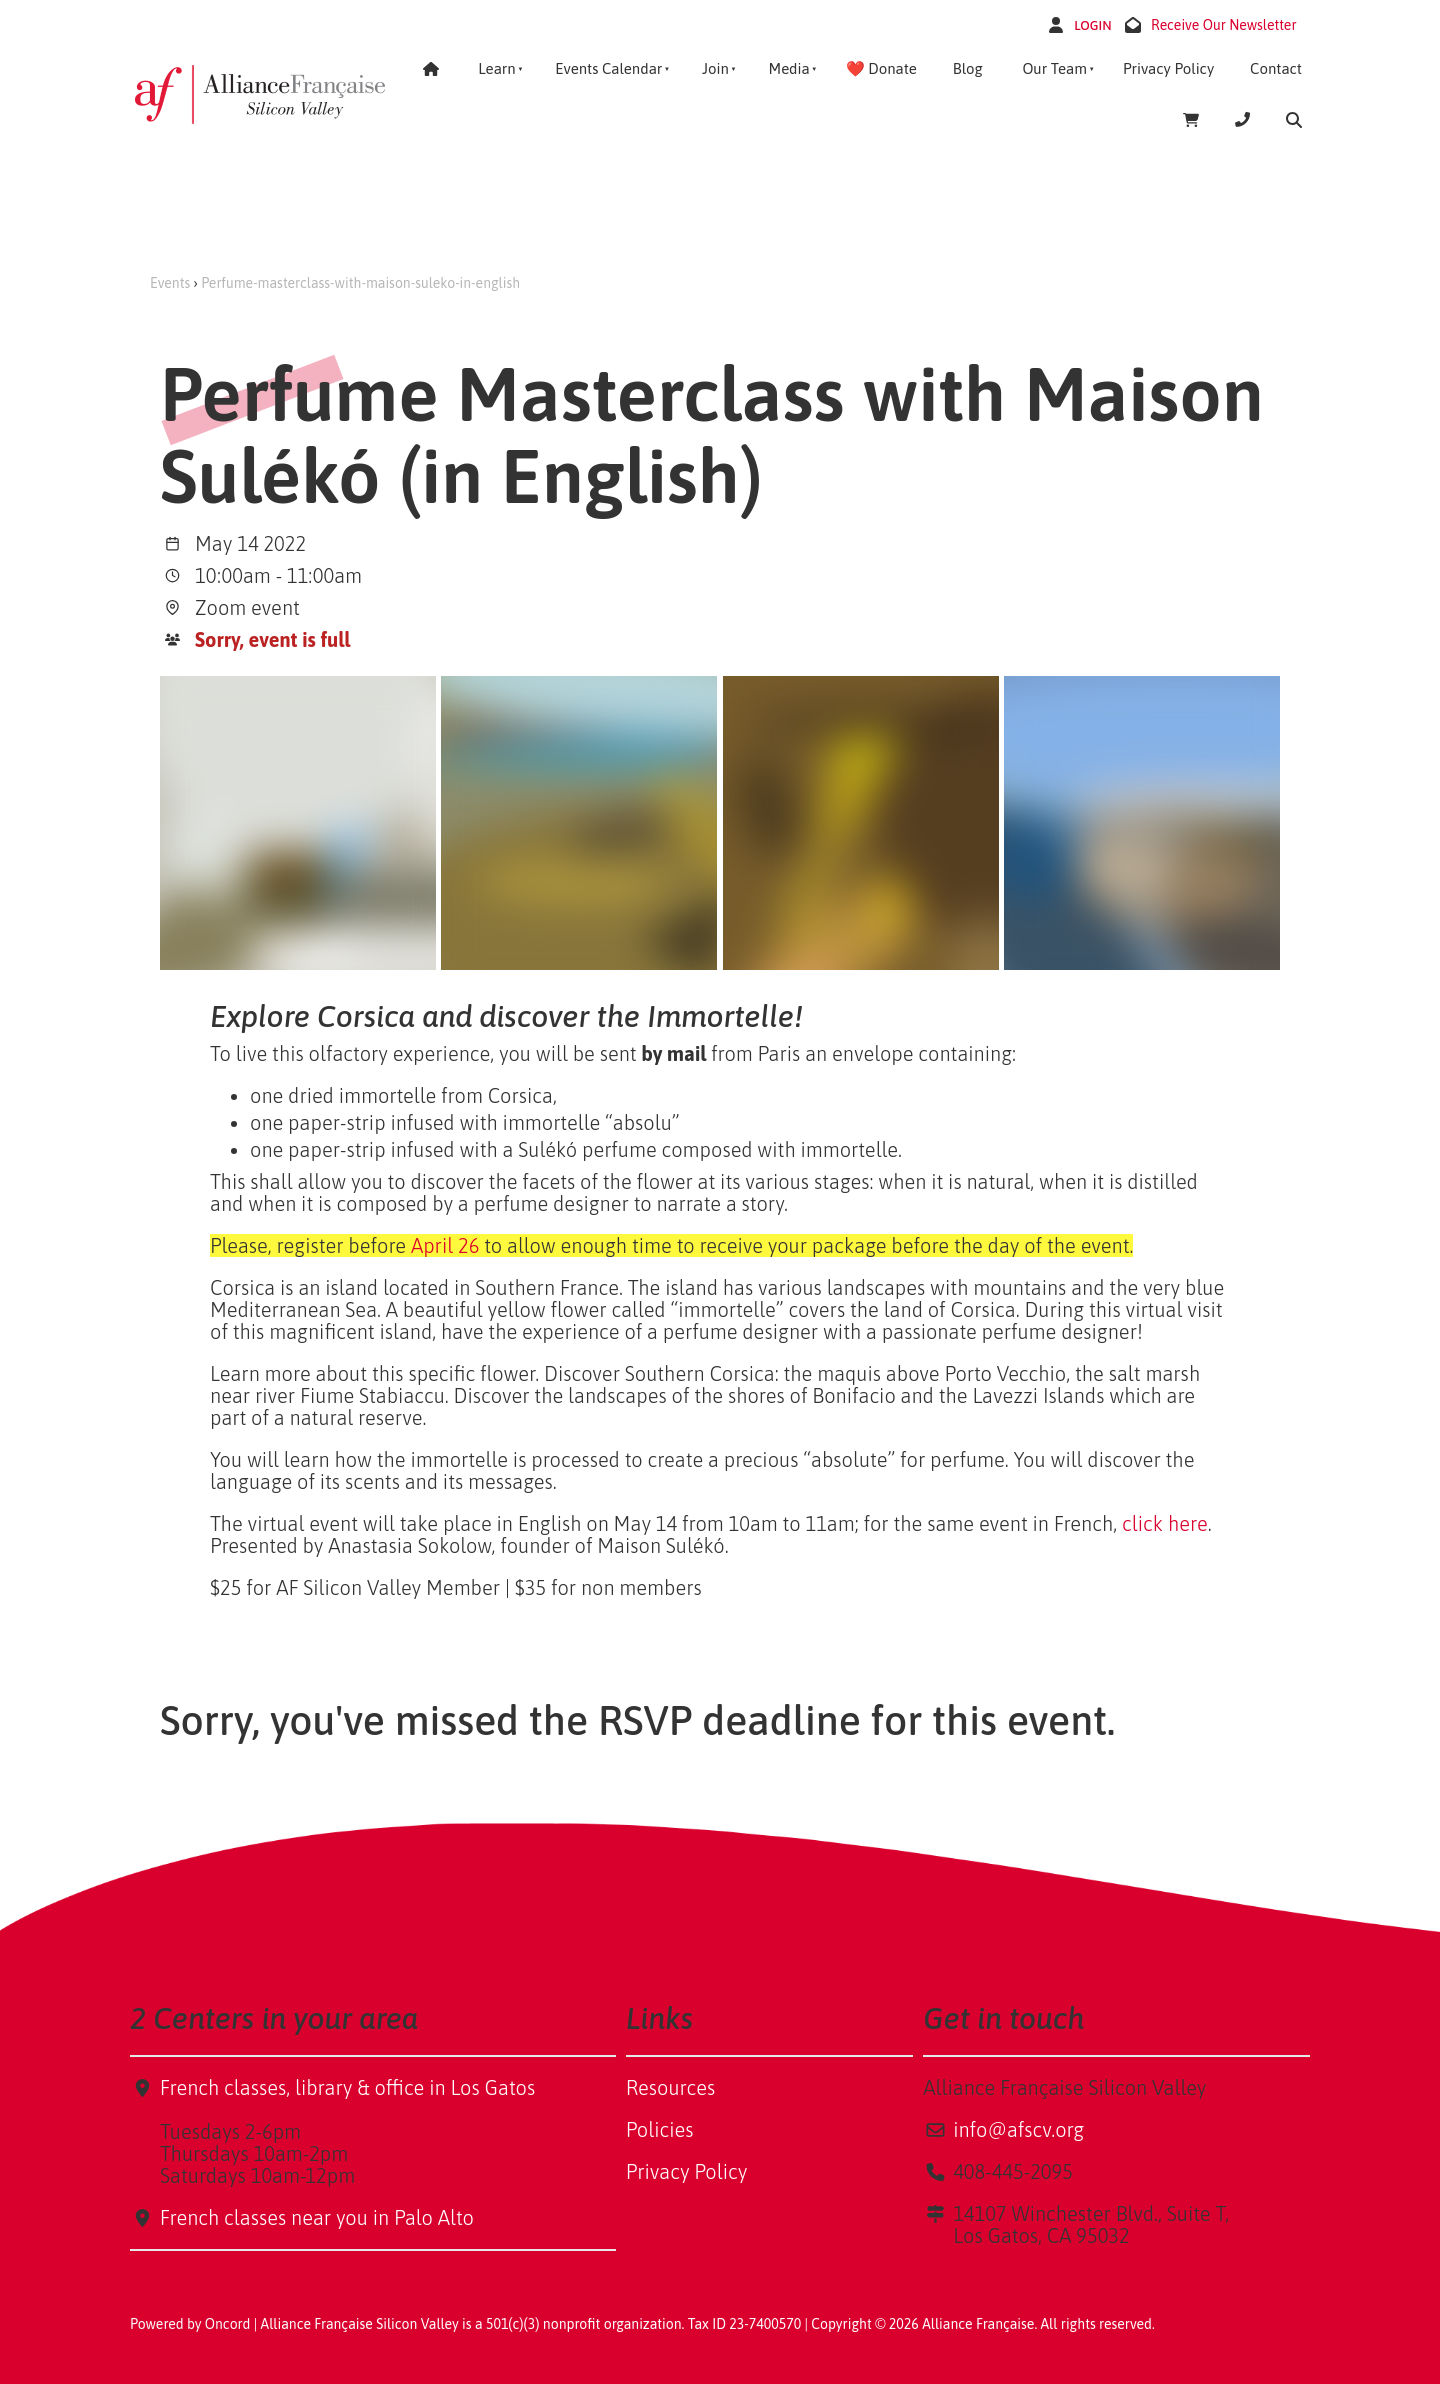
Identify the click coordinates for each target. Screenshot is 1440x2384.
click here (1165, 1523)
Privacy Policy (1168, 68)
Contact (1276, 68)
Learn (496, 68)
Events (170, 283)
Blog (968, 68)
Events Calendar (608, 68)
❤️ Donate (881, 68)
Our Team (1054, 68)
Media (788, 68)
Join (715, 68)
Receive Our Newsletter (1224, 25)
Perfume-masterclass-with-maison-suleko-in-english (360, 283)
